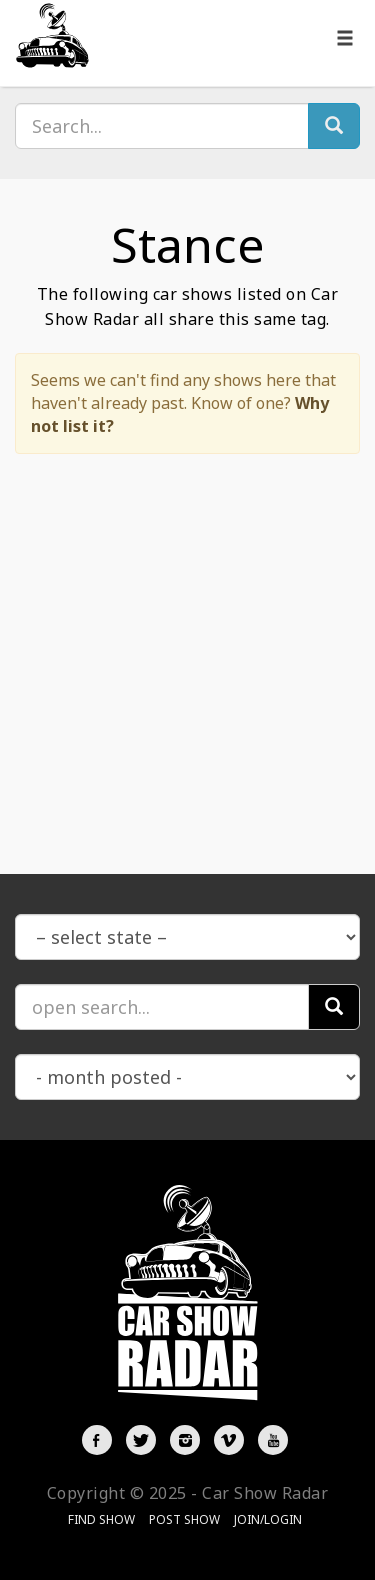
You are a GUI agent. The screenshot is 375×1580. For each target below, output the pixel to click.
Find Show (101, 1519)
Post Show (184, 1519)
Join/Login (268, 1519)
